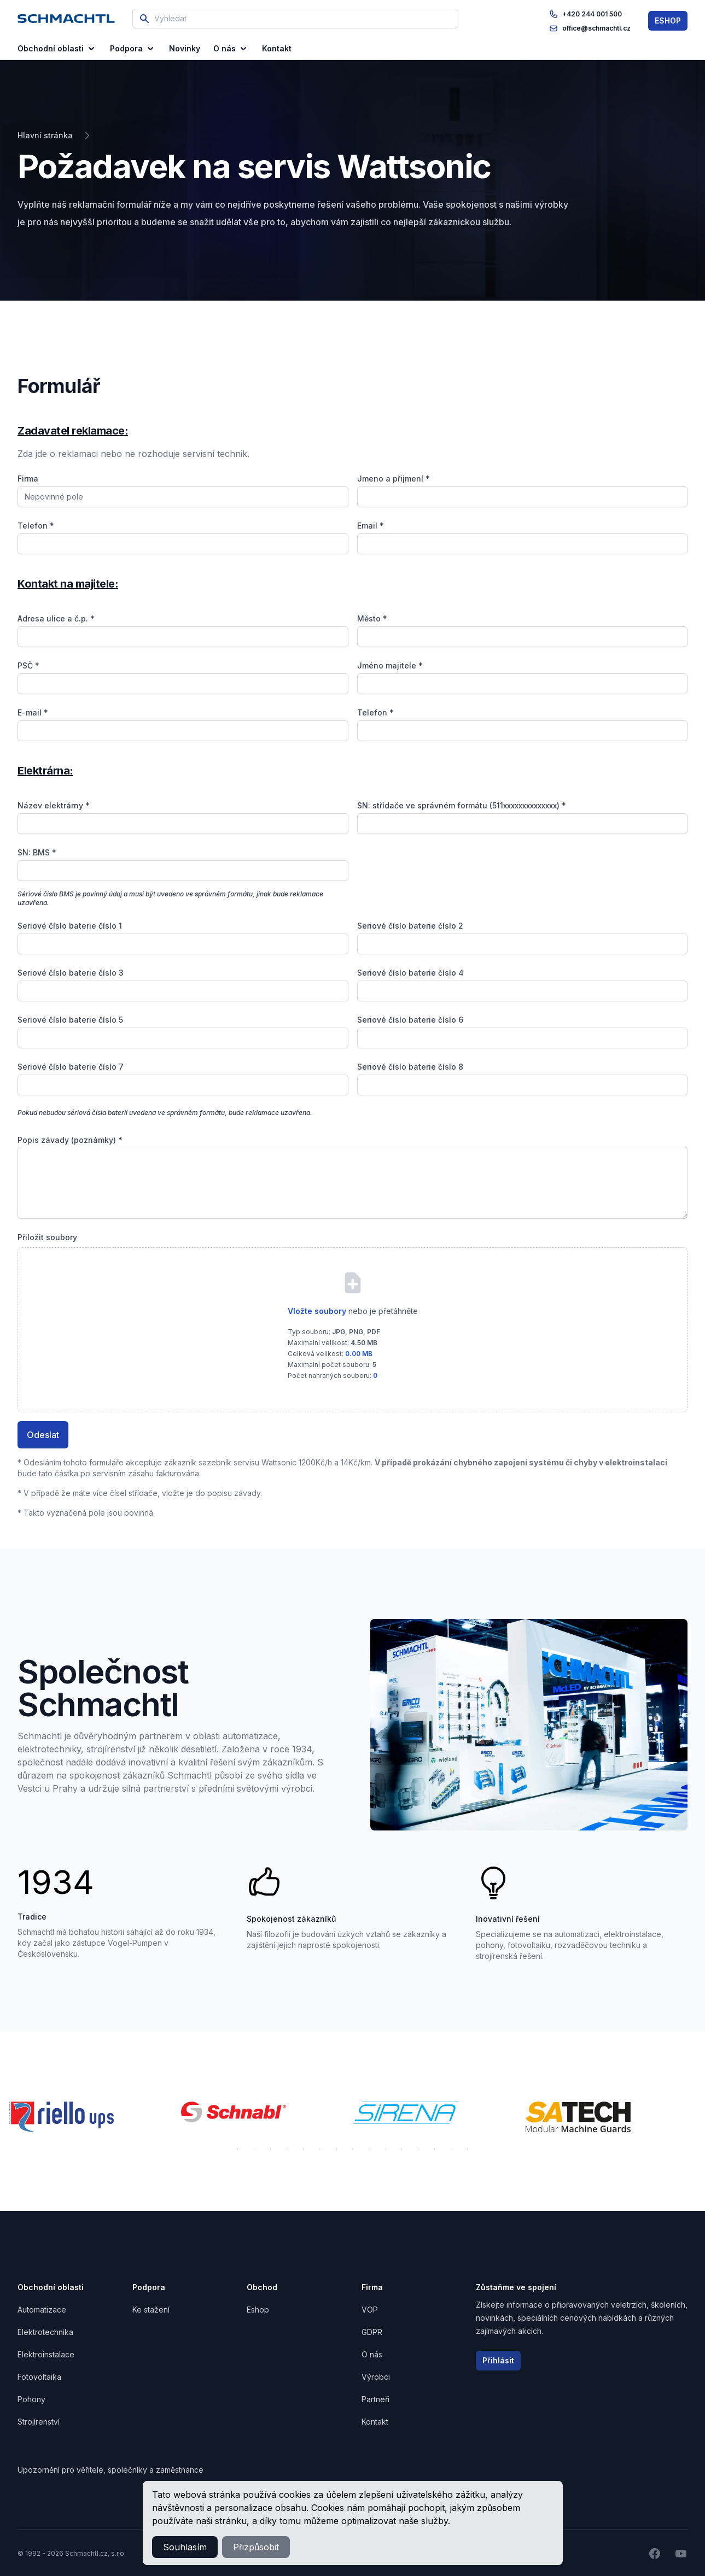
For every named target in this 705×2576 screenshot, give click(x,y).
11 (402, 2149)
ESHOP (668, 20)
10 (385, 2149)
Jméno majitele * (390, 665)
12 (418, 2149)
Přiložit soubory (47, 1237)
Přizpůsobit (256, 2547)
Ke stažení (151, 2309)
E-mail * (33, 712)
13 (434, 2149)
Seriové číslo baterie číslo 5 (70, 1019)
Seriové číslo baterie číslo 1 (70, 925)
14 (451, 2149)
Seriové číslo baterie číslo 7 (71, 1066)
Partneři (375, 2399)
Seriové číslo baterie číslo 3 (71, 972)
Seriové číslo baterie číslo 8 (410, 1066)
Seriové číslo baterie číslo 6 (410, 1019)
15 (467, 2149)
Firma (28, 478)
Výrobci (376, 2376)
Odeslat (43, 1434)
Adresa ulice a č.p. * (56, 618)
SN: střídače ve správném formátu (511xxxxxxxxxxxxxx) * (461, 805)
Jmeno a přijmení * (393, 478)
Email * (370, 525)
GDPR (372, 2332)
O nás (231, 48)
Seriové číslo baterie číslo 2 (410, 925)
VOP (370, 2309)
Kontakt (375, 2421)
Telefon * (36, 525)
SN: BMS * (37, 852)
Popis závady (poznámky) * (70, 1140)
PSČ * (28, 665)
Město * (372, 618)
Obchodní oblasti (57, 48)
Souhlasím (185, 2547)
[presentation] (352, 1322)
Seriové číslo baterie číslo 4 (410, 972)
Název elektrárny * (54, 805)
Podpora (133, 48)
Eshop (258, 2309)
